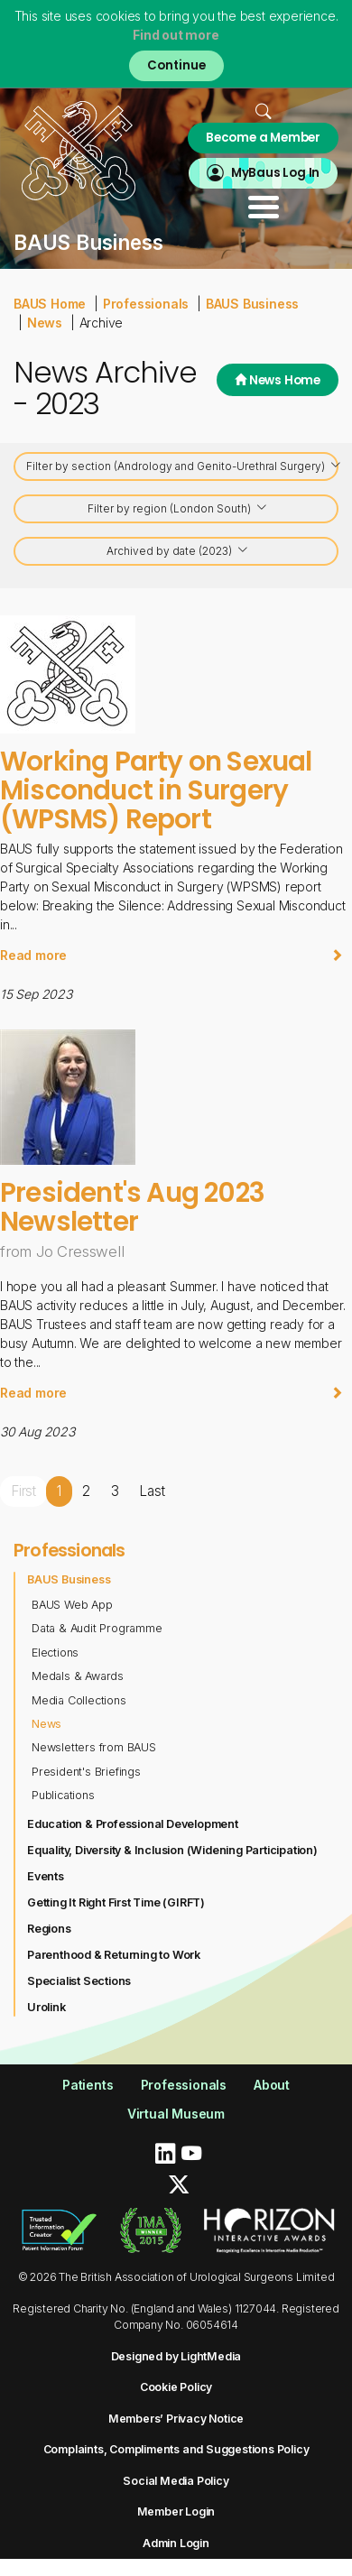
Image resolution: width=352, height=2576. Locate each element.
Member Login (176, 2511)
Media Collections (79, 1700)
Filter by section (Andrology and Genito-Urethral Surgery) (182, 467)
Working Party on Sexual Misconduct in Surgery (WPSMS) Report (156, 790)
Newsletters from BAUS (94, 1747)
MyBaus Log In (275, 172)
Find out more (175, 34)
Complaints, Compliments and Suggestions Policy (176, 2449)
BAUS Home (50, 303)
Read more (171, 955)
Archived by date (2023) (178, 552)
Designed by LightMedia (176, 2356)
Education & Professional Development (132, 1824)
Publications (63, 1795)
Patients (87, 2084)
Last (151, 1491)
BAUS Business (252, 303)
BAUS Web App (72, 1604)
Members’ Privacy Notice (176, 2418)
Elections (55, 1652)
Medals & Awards (78, 1676)
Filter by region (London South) (178, 510)
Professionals (146, 303)
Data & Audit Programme (97, 1628)
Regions (49, 1928)
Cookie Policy (176, 2387)
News (44, 322)
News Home (277, 380)
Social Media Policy (175, 2481)
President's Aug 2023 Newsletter (132, 1207)
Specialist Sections (79, 1981)
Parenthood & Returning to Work (113, 1955)
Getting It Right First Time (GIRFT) (116, 1902)
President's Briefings (86, 1771)
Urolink (46, 2007)
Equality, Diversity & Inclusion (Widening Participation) (172, 1850)
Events (45, 1876)
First (23, 1491)
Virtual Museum (176, 2113)
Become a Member (263, 137)
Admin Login (176, 2543)
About (272, 2084)
